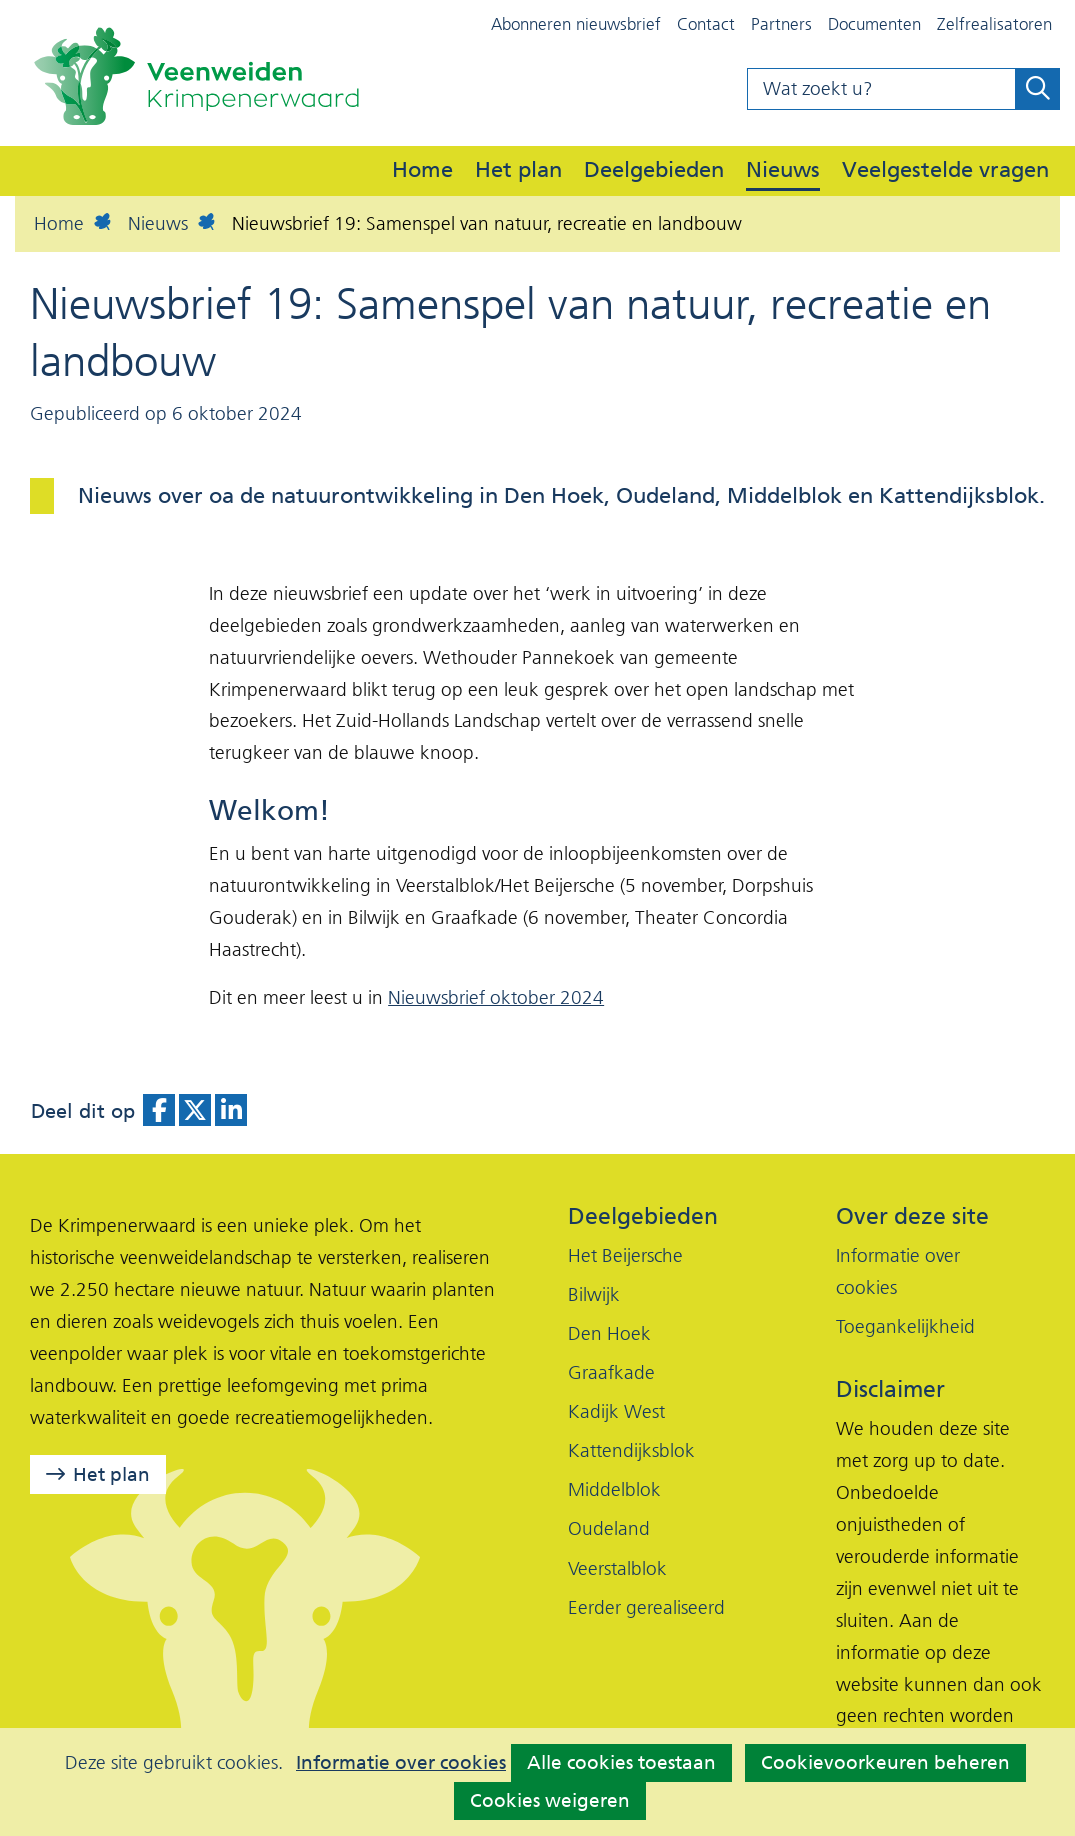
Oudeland (609, 1528)
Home (422, 169)
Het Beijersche (625, 1255)
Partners (781, 24)
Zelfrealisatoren (994, 24)
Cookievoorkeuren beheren (885, 1762)
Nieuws (783, 169)
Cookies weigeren (550, 1800)
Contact (706, 24)
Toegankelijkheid (905, 1326)
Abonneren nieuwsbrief (576, 24)
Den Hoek (609, 1333)
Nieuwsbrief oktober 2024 (496, 997)
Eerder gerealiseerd (646, 1607)
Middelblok (614, 1489)
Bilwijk (594, 1294)
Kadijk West (616, 1411)
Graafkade (611, 1372)
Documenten (874, 24)
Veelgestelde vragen (945, 169)
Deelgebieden (654, 169)
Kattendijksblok (631, 1450)
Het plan (518, 169)
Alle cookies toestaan (621, 1762)
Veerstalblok (617, 1568)
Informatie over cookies (401, 1763)
